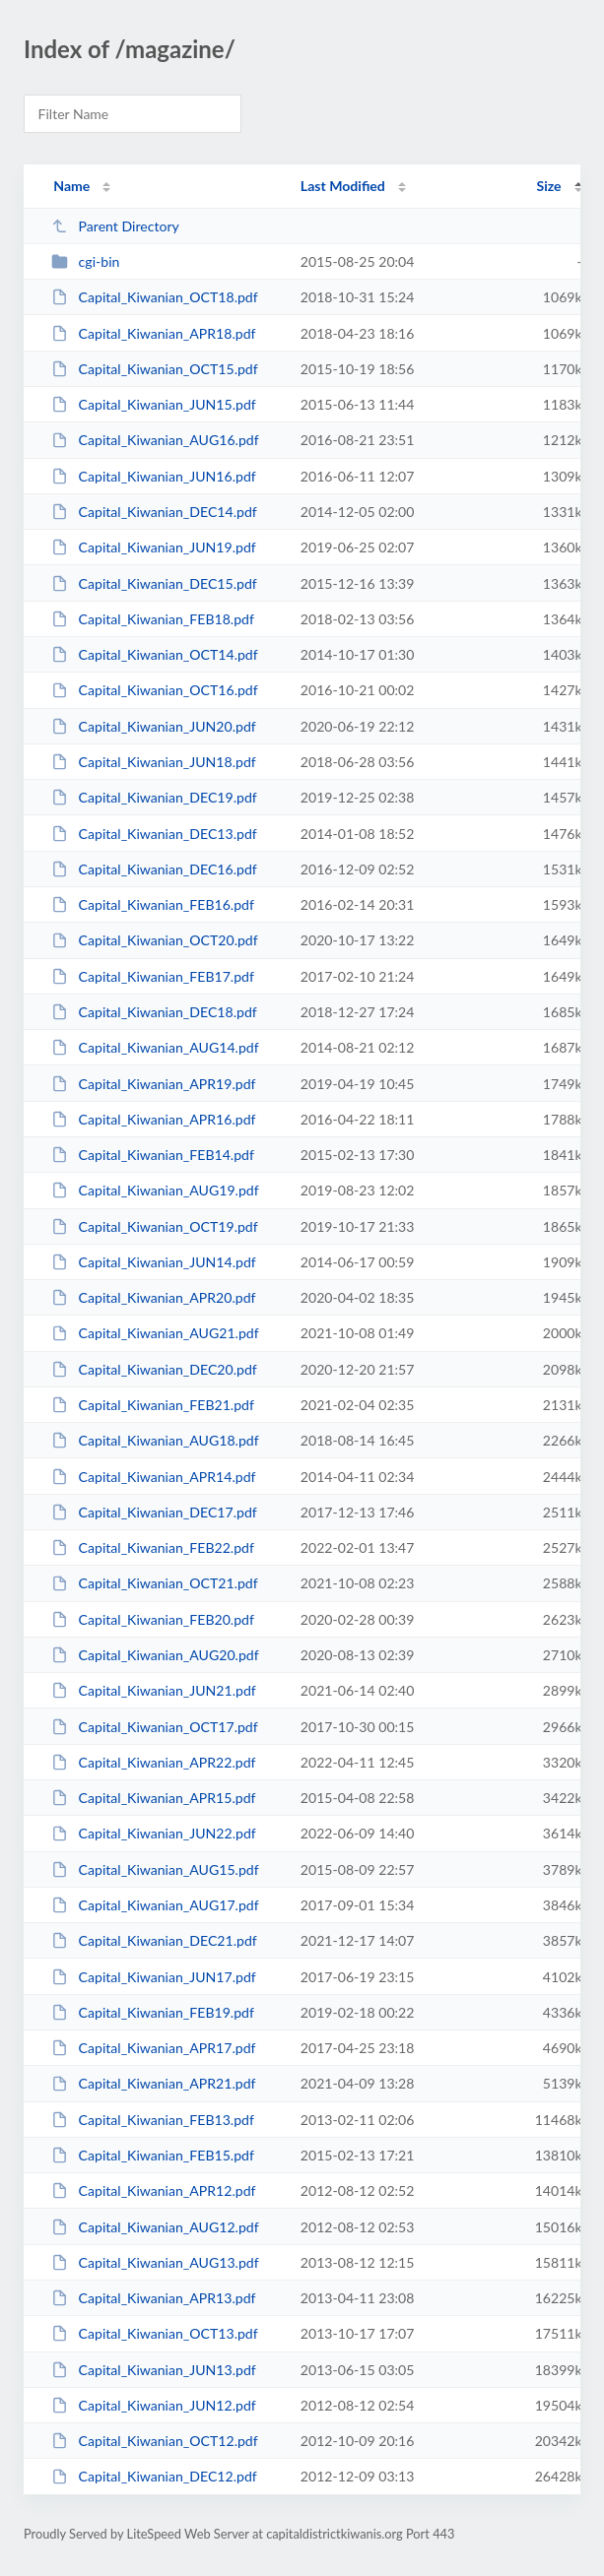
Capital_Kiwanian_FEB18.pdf (152, 619)
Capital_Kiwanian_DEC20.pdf (154, 1369)
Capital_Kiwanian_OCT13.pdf (154, 2333)
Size (549, 185)
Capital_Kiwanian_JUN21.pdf (153, 1690)
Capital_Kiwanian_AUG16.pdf (154, 439)
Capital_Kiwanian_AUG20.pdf (154, 1654)
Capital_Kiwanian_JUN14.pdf (153, 1262)
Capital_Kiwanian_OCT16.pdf (154, 689)
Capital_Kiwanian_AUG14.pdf (154, 1047)
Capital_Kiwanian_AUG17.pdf (154, 1905)
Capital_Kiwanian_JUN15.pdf (153, 404)
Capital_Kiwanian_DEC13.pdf (154, 833)
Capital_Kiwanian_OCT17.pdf (154, 1726)
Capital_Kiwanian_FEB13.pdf (152, 2119)
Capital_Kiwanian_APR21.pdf (153, 2083)
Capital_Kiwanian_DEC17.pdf (154, 1512)
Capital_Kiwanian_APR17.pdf (153, 2047)
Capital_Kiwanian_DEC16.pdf (154, 869)
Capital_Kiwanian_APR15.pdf (153, 1797)
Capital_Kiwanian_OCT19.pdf (154, 1226)
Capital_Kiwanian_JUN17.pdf (153, 1976)
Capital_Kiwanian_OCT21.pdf (154, 1583)
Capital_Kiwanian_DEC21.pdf (154, 1940)
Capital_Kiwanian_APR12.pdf (153, 2190)
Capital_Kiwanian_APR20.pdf (153, 1297)
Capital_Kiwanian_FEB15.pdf (152, 2155)
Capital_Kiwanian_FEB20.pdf (152, 1619)
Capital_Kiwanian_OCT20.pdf (154, 940)
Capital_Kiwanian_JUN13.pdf (153, 2369)
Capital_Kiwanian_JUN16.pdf (153, 476)
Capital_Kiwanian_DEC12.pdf (154, 2476)
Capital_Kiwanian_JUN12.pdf (153, 2405)
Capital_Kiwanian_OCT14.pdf (154, 654)
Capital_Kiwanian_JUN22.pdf (153, 1833)
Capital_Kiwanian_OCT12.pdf (154, 2440)
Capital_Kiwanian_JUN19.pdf (153, 547)
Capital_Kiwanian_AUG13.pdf (154, 2262)
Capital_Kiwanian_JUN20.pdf (153, 726)
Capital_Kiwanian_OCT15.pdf (154, 368)
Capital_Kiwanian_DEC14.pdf (154, 511)
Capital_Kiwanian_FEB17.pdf (152, 976)
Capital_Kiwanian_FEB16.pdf (152, 904)
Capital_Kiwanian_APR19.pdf (153, 1083)
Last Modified (343, 185)
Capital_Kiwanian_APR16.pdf (153, 1119)
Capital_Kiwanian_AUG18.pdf (154, 1440)
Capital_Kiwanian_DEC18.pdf (154, 1011)
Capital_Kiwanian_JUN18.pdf (153, 761)
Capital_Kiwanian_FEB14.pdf (152, 1154)
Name (71, 185)
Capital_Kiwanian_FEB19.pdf (152, 2012)
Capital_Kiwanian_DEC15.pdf (154, 583)
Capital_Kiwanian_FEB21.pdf (152, 1404)
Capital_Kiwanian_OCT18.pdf (154, 297)
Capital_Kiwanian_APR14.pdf (153, 1476)
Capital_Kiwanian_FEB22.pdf (152, 1547)
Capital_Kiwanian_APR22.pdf (153, 1762)
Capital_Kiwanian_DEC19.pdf (154, 797)
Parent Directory (115, 226)
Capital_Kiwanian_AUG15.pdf (154, 1869)
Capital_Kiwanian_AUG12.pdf (154, 2227)
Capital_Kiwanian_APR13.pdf (153, 2297)
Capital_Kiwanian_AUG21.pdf (154, 1332)
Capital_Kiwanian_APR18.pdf (153, 333)
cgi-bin (85, 261)
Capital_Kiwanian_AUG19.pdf (154, 1190)
